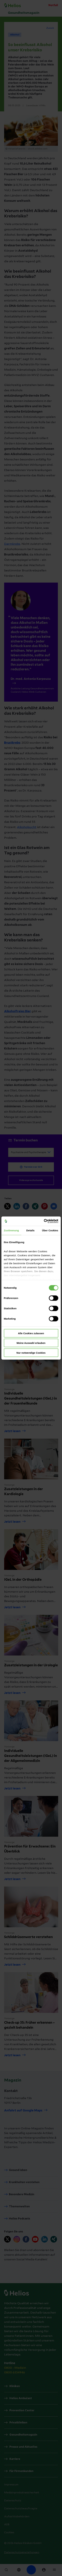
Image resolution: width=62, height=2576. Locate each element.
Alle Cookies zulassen (31, 1333)
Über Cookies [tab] (50, 1230)
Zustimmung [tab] (11, 1230)
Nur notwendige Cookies (31, 1352)
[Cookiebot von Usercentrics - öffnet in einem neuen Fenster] (44, 1221)
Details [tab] (30, 1230)
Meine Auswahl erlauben (31, 1343)
